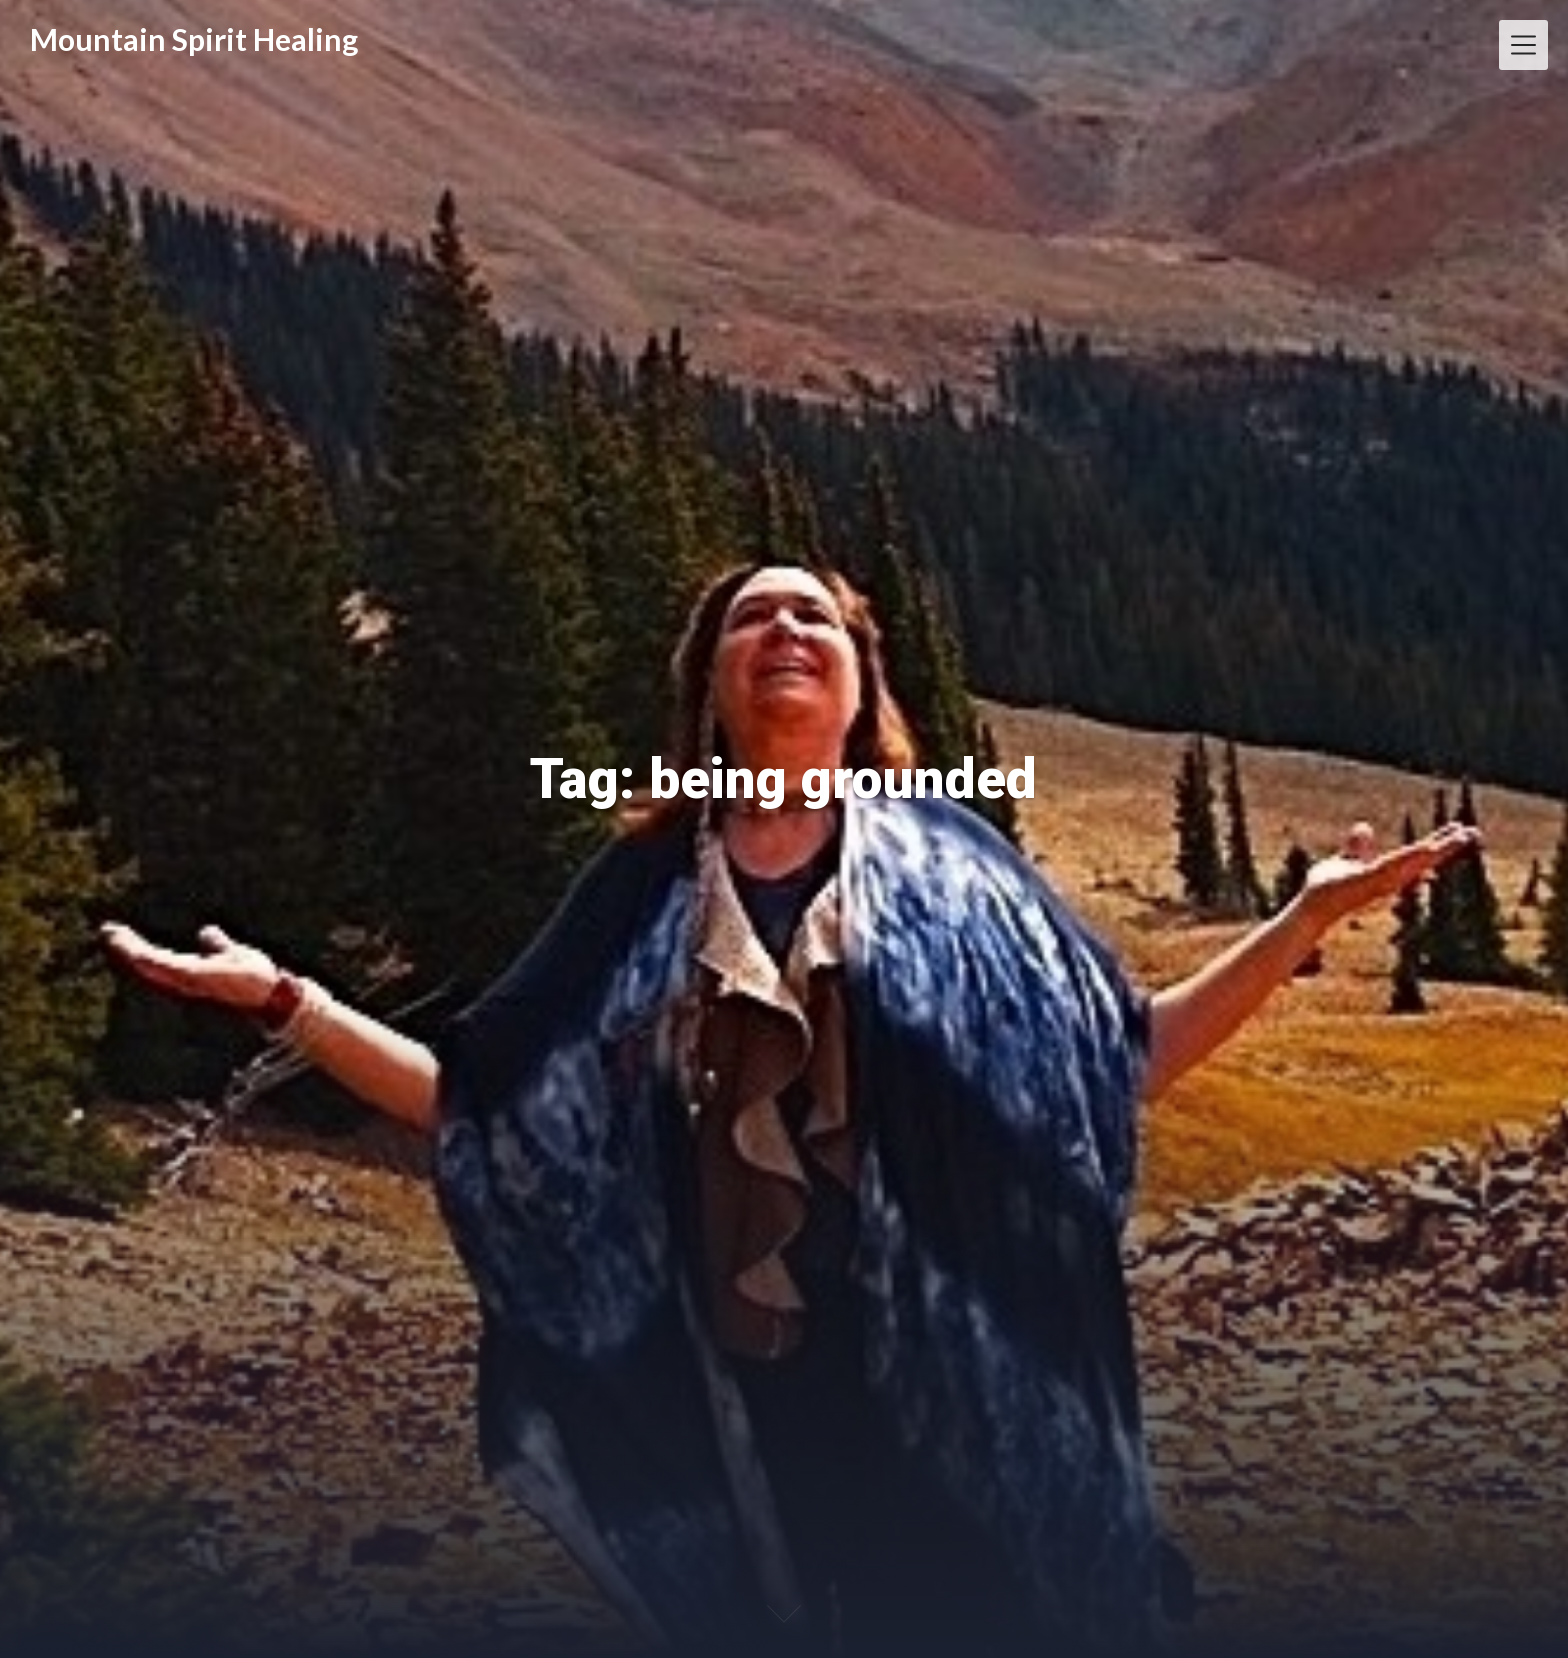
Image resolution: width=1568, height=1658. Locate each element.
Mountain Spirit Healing (194, 39)
